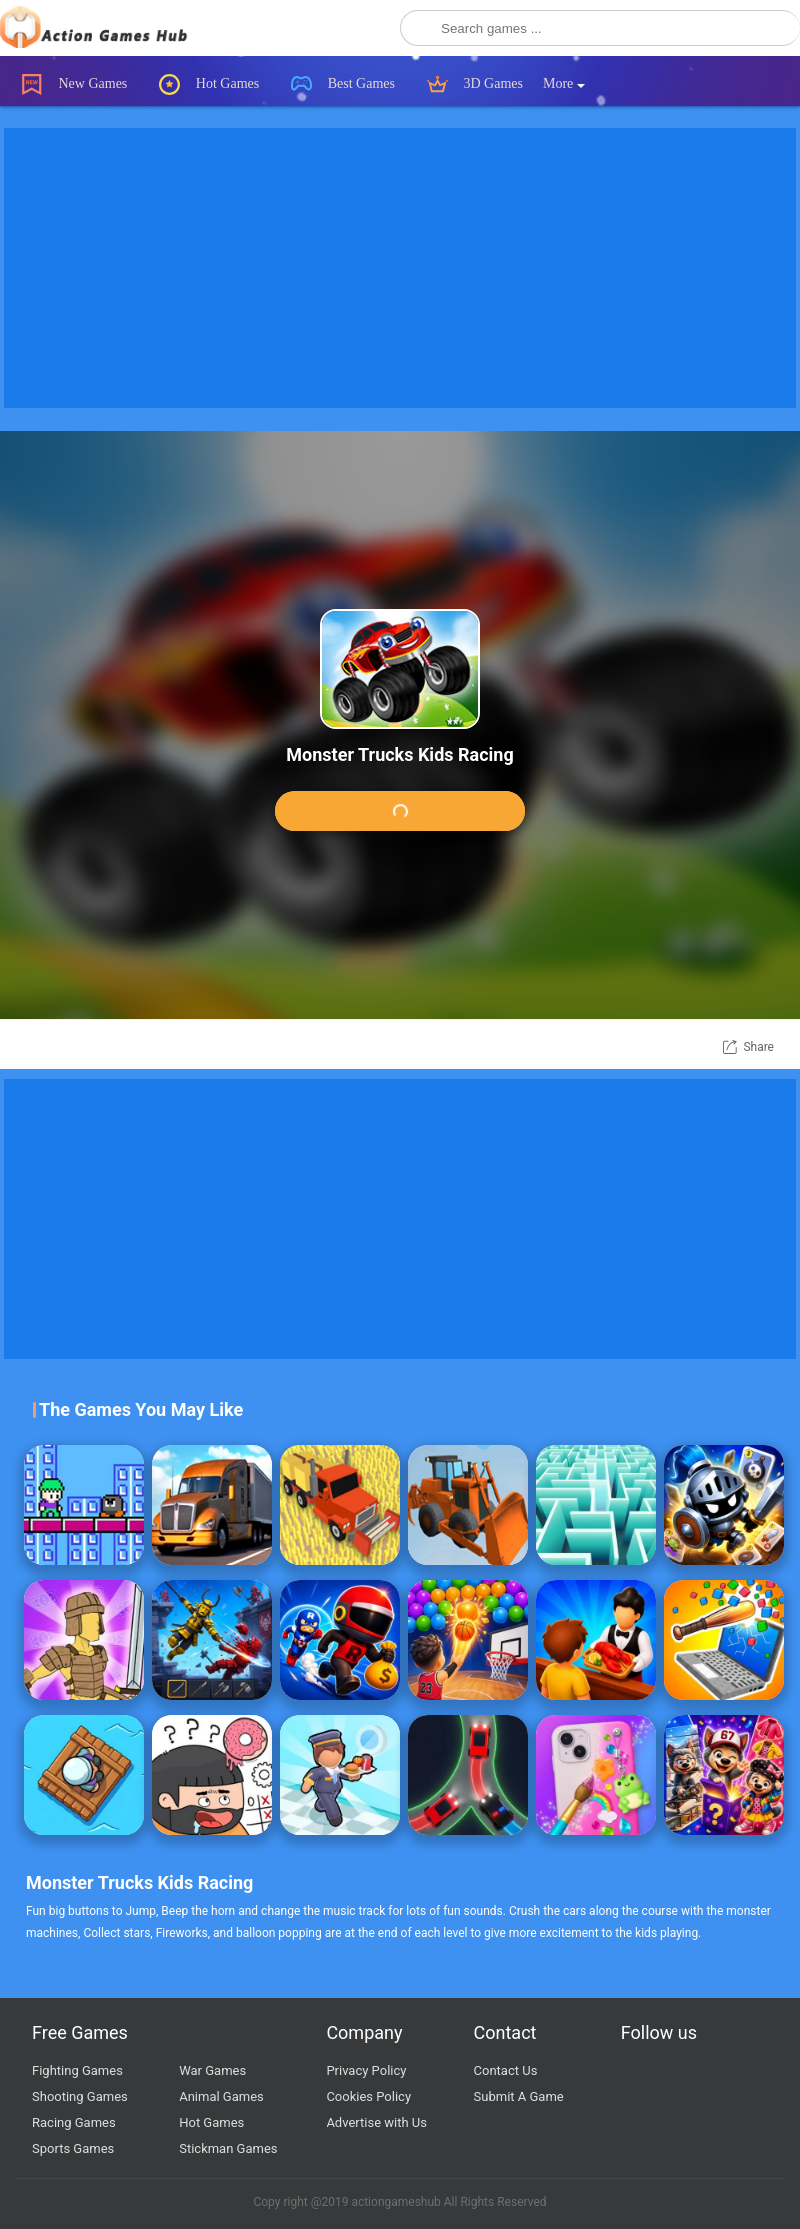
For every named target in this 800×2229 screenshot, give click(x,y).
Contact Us (506, 2070)
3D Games (475, 84)
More (564, 83)
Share (758, 1047)
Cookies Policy (368, 2096)
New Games (74, 84)
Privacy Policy (366, 2070)
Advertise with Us (376, 2122)
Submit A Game (519, 2096)
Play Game (400, 812)
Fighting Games (77, 2070)
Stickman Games (228, 2148)
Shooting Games (80, 2096)
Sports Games (73, 2148)
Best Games (343, 84)
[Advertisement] (400, 268)
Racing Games (74, 2122)
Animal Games (221, 2096)
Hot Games (209, 84)
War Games (212, 2070)
